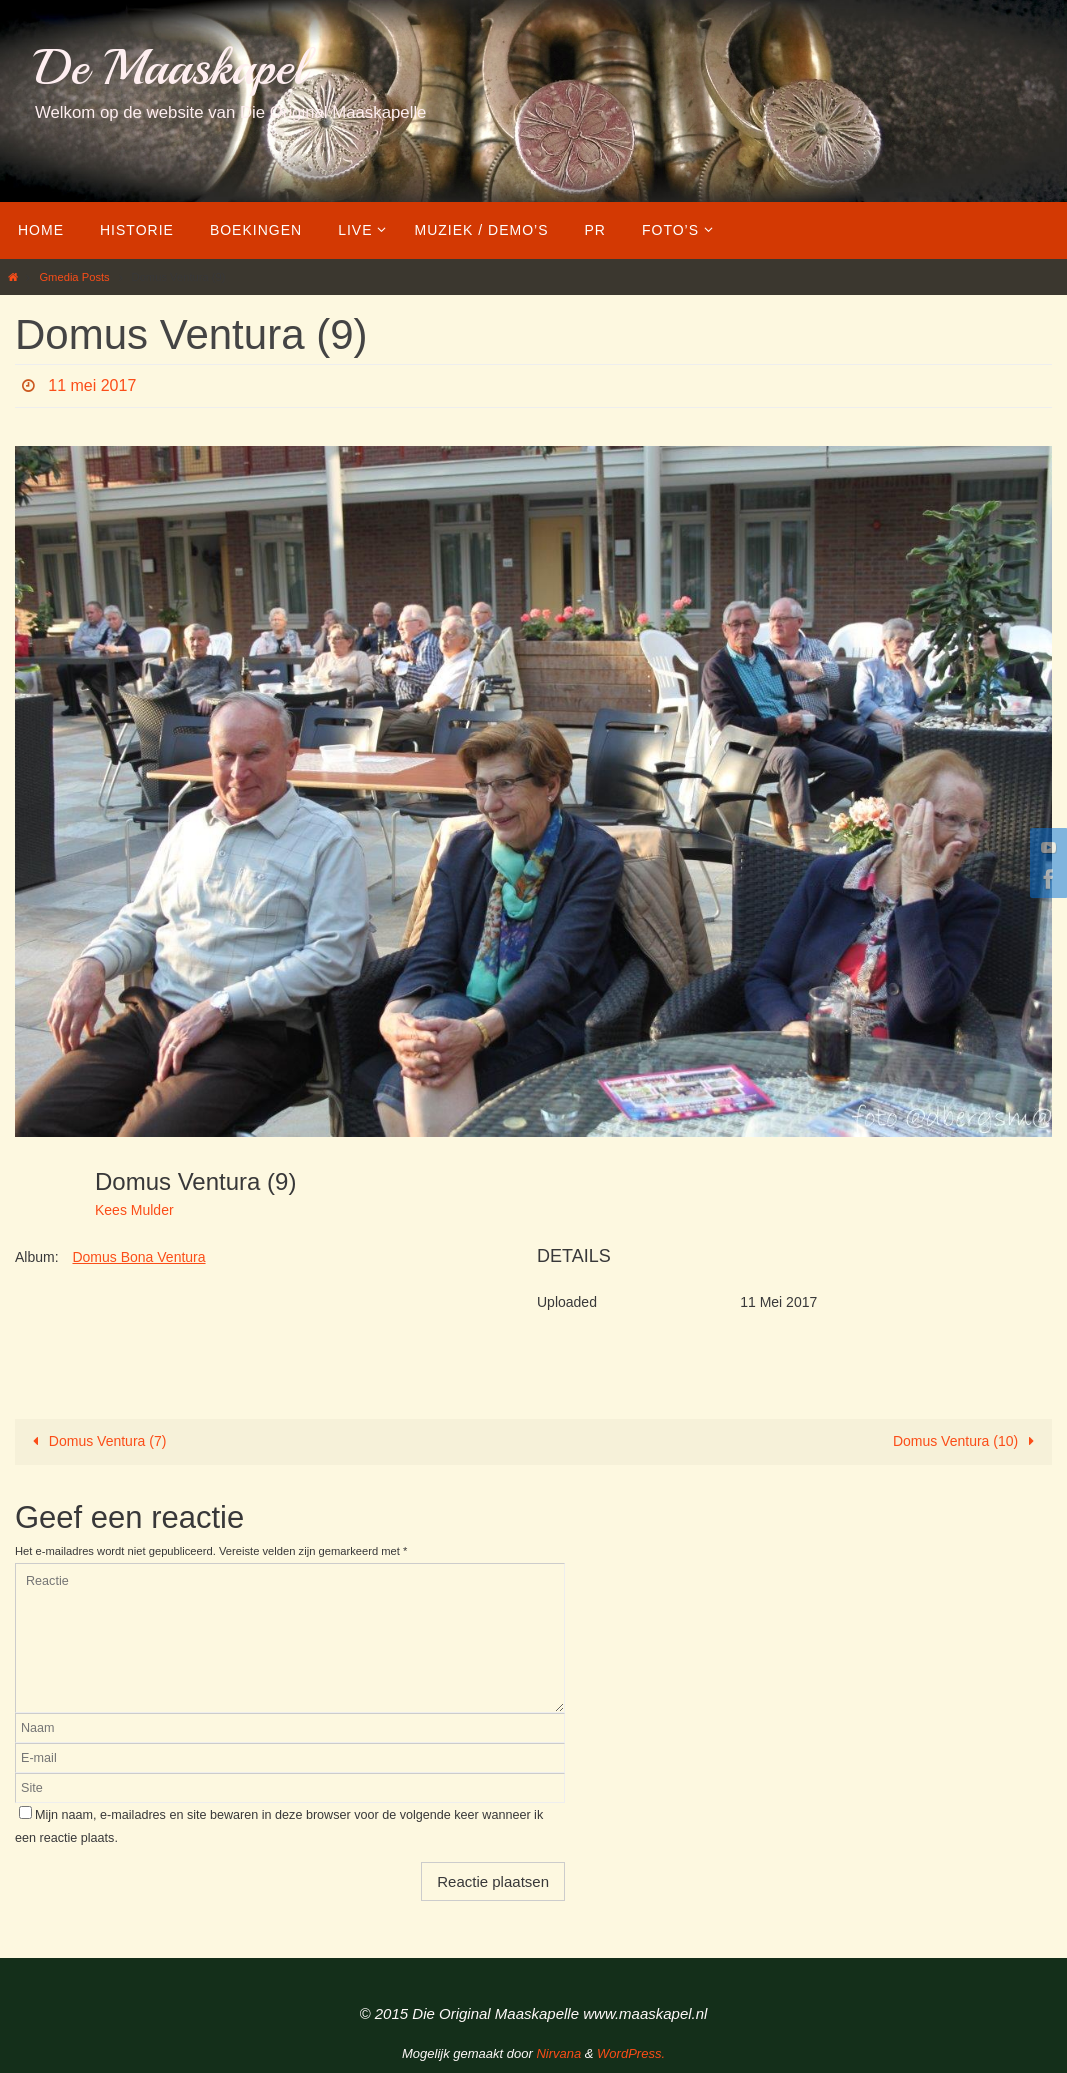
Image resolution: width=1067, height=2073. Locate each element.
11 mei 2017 (92, 385)
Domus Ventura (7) (95, 1441)
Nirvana (558, 2053)
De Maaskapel (170, 67)
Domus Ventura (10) (967, 1441)
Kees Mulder (134, 1210)
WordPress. (631, 2053)
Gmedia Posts (74, 277)
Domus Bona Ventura (138, 1257)
